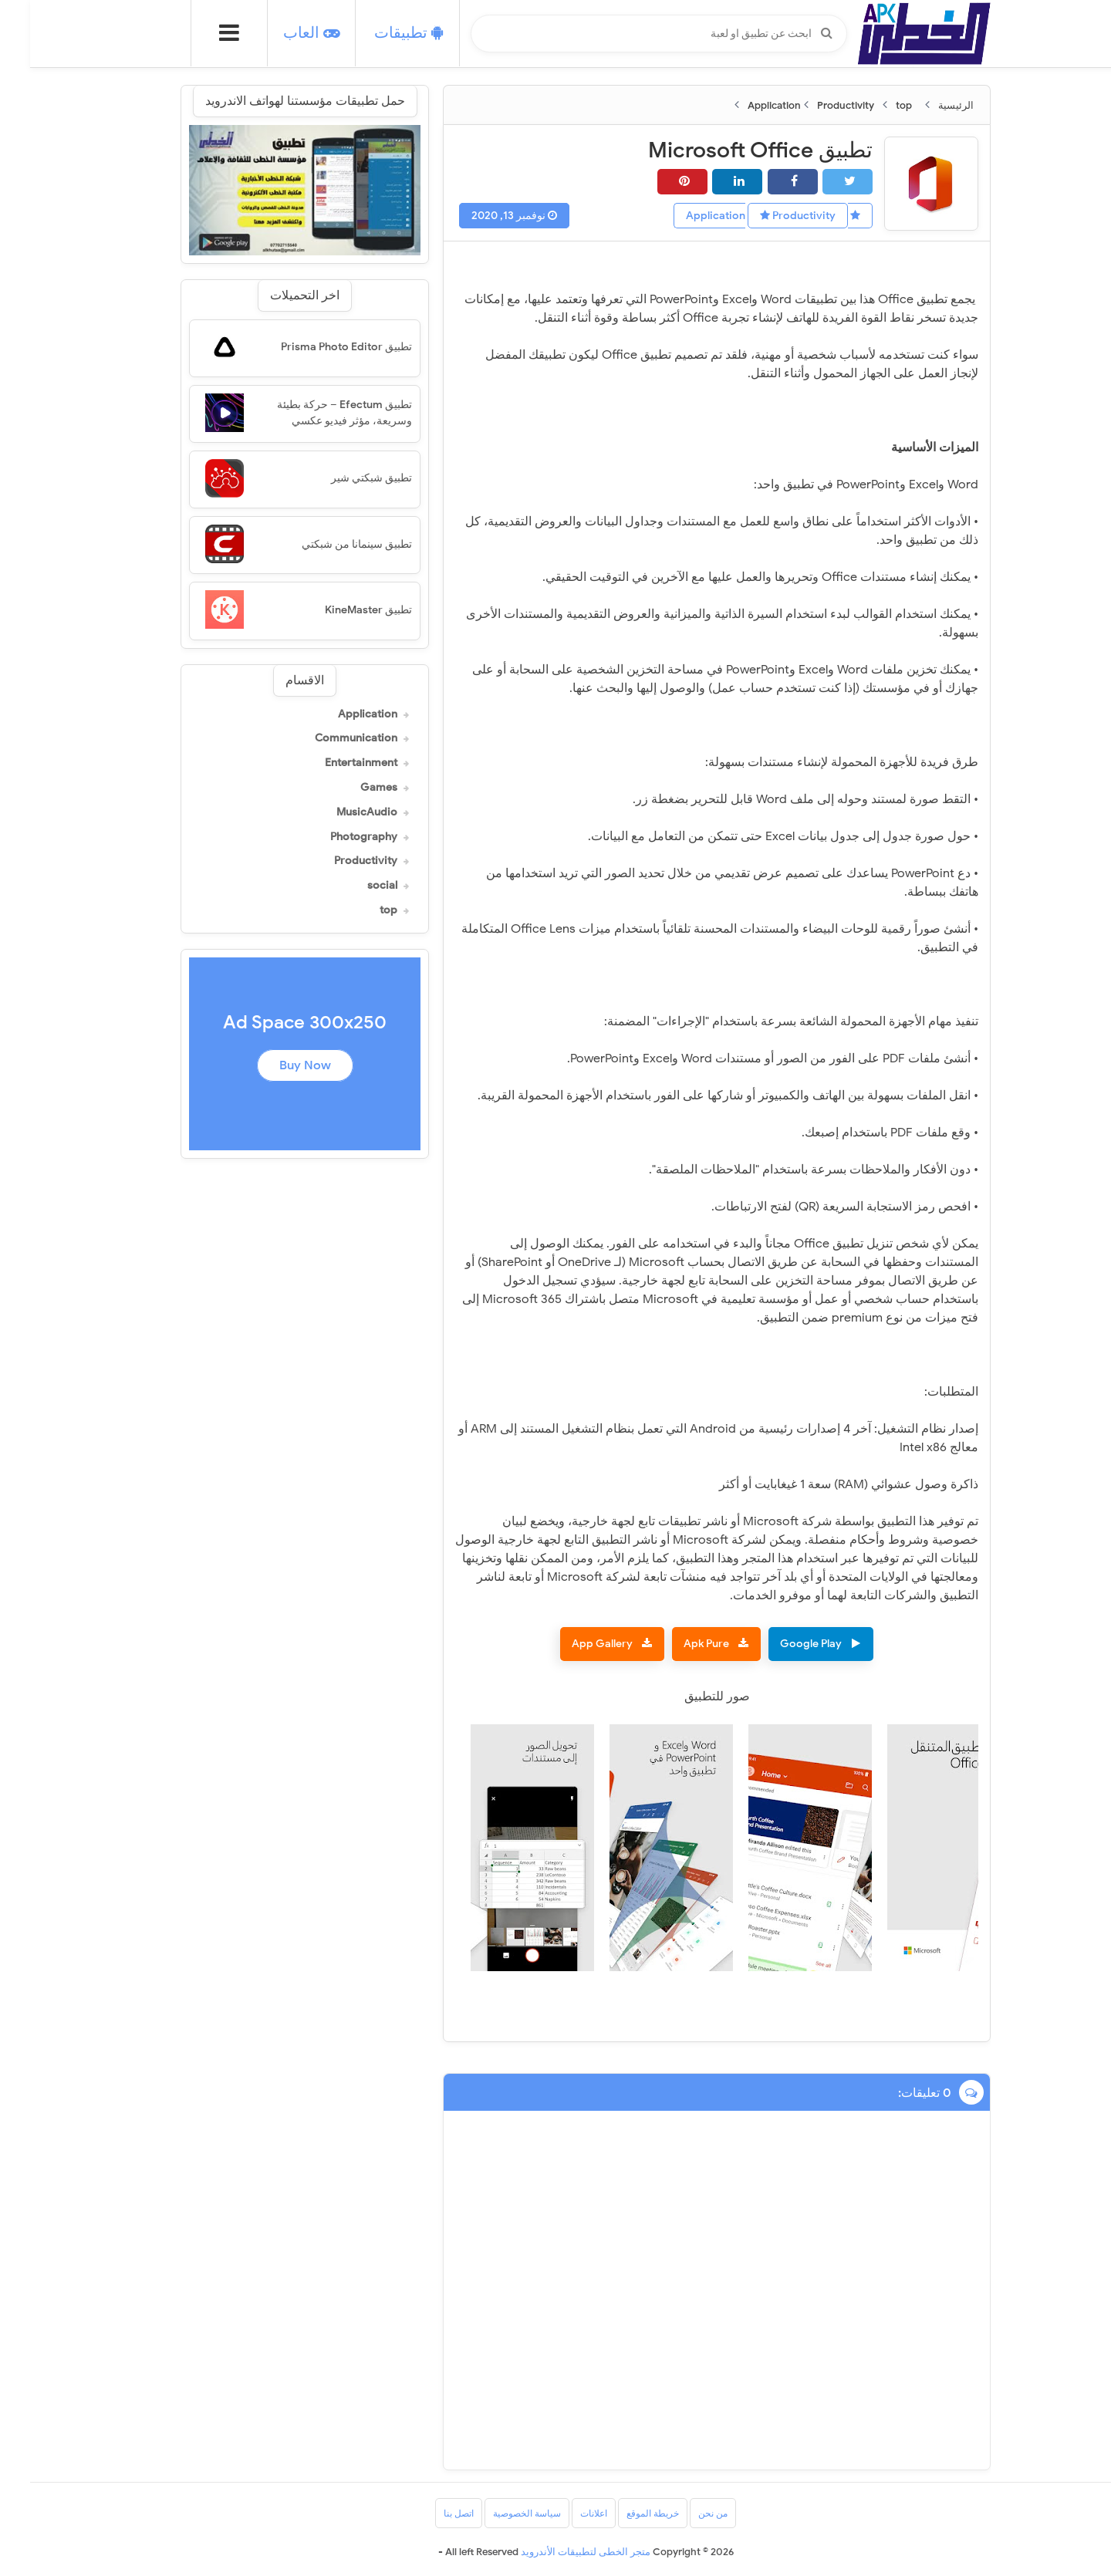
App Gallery (572, 1643)
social (352, 885)
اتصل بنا (429, 2513)
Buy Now (275, 1065)
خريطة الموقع (622, 2513)
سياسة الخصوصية (497, 2513)
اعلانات (563, 2513)
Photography (333, 837)
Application (337, 714)
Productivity (767, 215)
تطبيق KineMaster (338, 609)
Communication (326, 738)
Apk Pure (676, 1643)
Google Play (781, 1643)
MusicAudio (336, 812)
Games (348, 788)
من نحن (682, 2513)
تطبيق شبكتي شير (341, 477)
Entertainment (331, 763)
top (358, 910)
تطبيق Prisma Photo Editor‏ (316, 346)
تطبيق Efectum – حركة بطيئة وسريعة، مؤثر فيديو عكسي (314, 412)
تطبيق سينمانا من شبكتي (327, 544)
